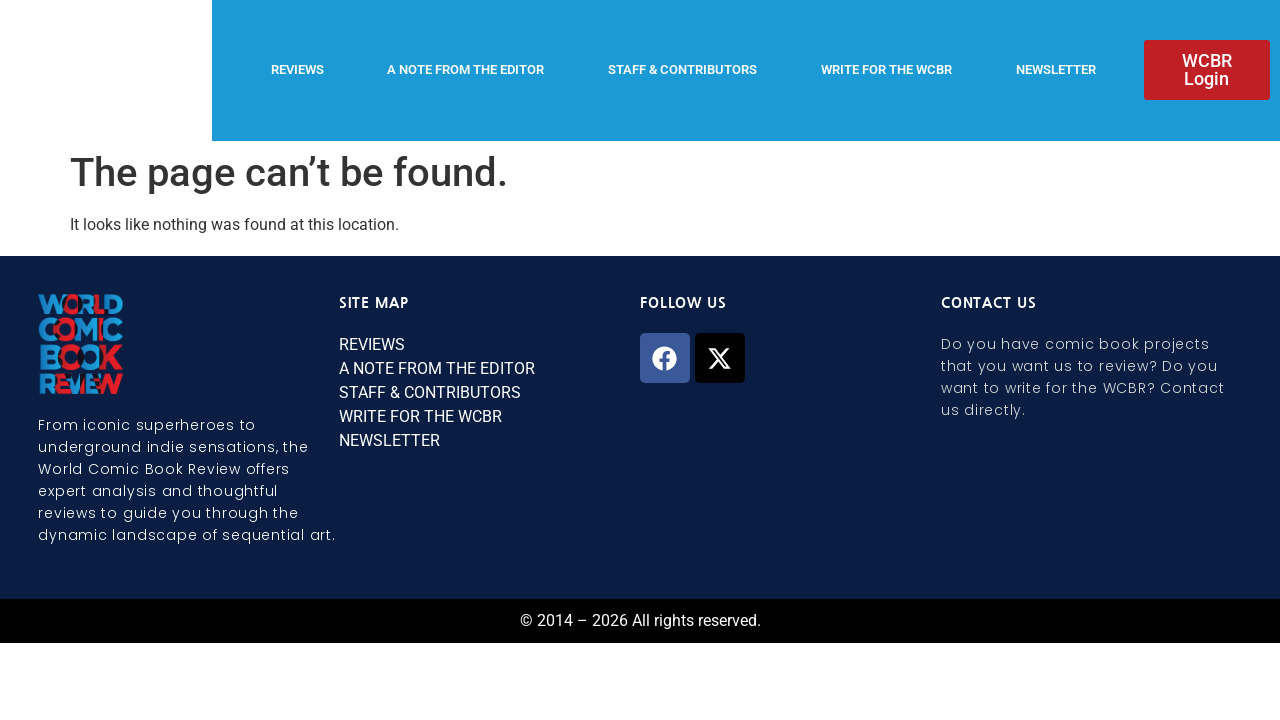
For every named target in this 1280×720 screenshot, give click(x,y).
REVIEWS (297, 69)
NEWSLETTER (1056, 69)
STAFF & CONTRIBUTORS (682, 69)
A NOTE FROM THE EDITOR (465, 69)
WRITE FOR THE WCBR (886, 69)
